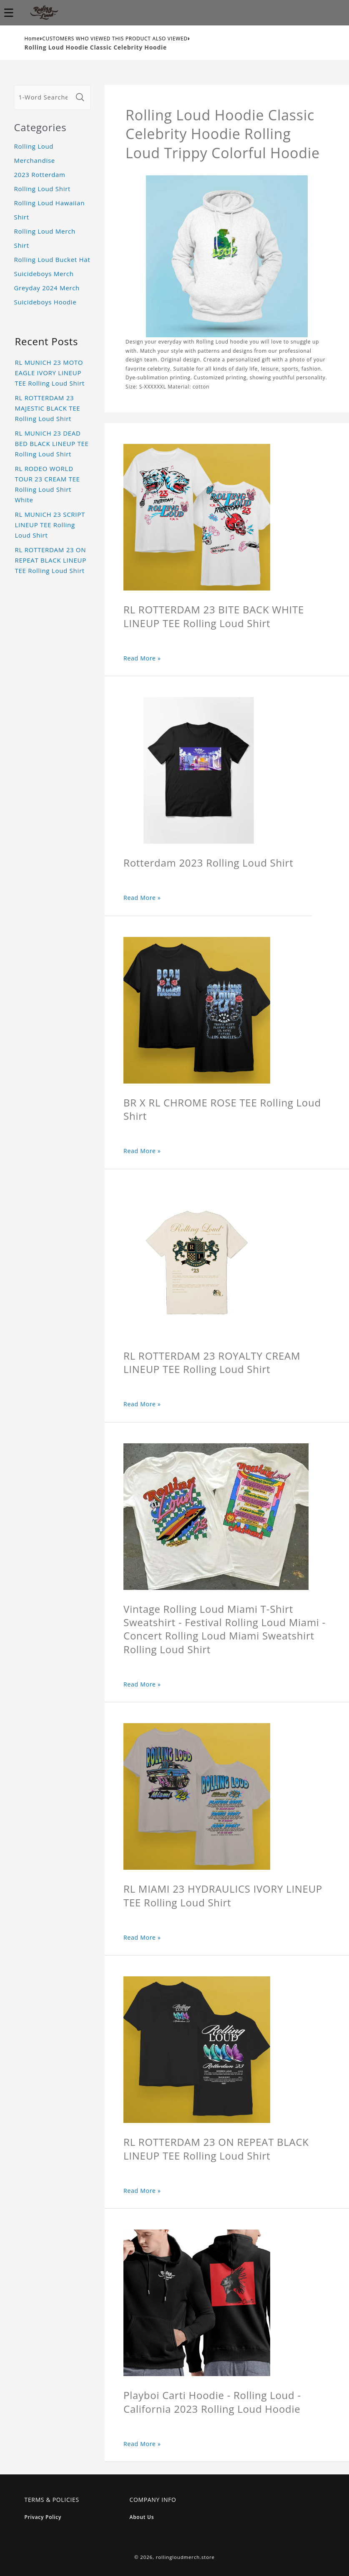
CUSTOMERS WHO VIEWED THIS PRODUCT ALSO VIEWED (115, 38)
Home (32, 38)
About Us (142, 2517)
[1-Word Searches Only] (43, 97)
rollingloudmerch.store (185, 2557)
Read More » (142, 658)
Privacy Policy (43, 2517)
